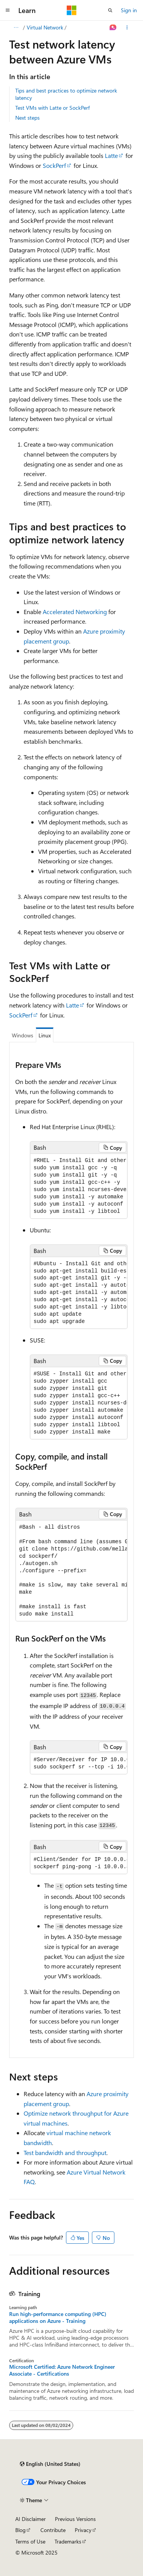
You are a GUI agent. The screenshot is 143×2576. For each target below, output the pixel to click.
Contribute (53, 2530)
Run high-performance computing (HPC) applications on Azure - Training (57, 2317)
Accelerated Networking (75, 612)
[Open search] (110, 10)
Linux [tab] (45, 1035)
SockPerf (54, 165)
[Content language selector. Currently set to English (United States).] (50, 2464)
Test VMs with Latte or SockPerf (52, 107)
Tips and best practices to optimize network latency (66, 94)
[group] (79, 1186)
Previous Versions (75, 2518)
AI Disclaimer (30, 2518)
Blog (20, 2530)
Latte (111, 155)
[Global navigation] (7, 10)
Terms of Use (30, 2541)
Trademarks (68, 2541)
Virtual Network (45, 27)
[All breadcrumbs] (15, 27)
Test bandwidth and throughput (65, 2153)
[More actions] (127, 27)
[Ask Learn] (113, 27)
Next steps (27, 117)
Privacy (83, 2530)
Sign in (129, 10)
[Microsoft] (72, 10)
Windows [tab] (22, 1035)
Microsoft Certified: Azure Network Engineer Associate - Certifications (62, 2370)
